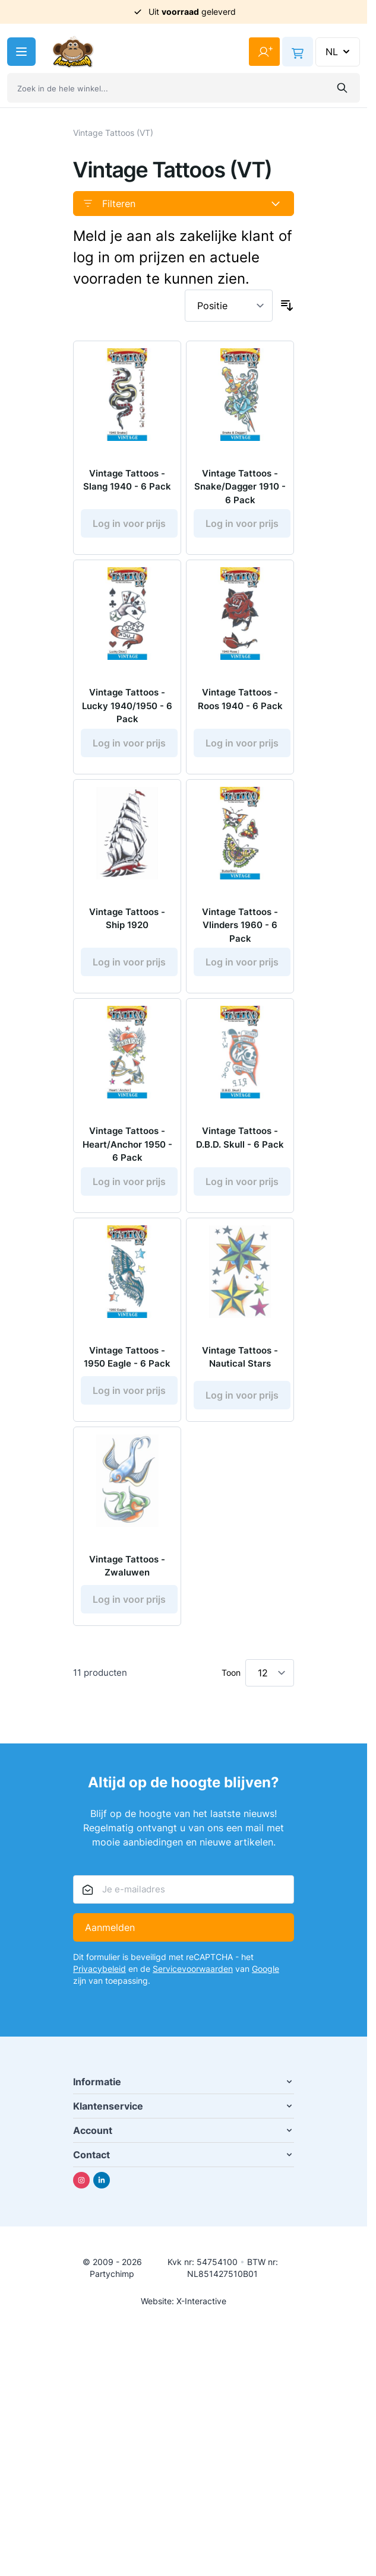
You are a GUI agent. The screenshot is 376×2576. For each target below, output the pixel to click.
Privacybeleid (99, 1969)
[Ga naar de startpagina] (73, 52)
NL (339, 52)
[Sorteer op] (229, 306)
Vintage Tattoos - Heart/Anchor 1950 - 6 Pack (127, 1144)
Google (265, 1969)
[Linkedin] (101, 2180)
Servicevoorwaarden (193, 1969)
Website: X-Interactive (183, 2301)
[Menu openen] (21, 51)
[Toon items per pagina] (269, 1672)
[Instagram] (81, 2180)
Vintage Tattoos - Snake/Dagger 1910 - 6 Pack (240, 487)
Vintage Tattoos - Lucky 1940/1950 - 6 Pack (127, 706)
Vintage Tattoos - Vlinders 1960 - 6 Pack (240, 925)
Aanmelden (110, 1927)
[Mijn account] (264, 51)
